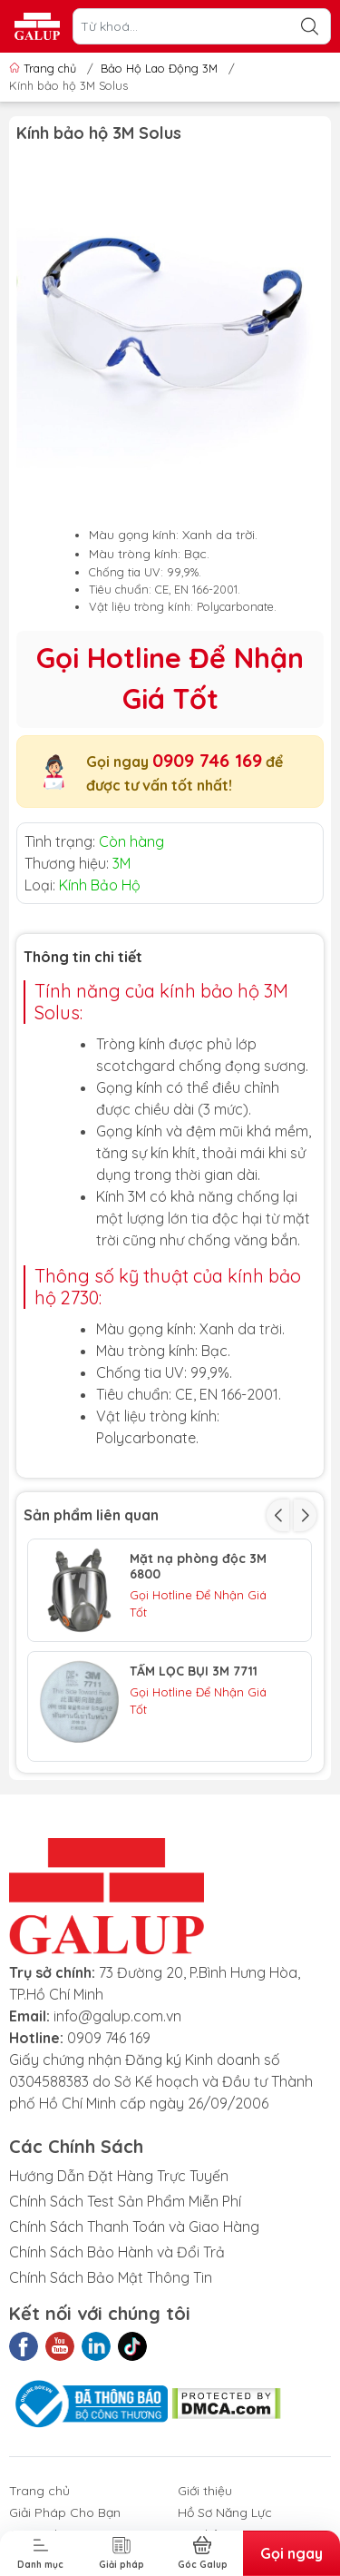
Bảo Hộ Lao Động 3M (159, 68)
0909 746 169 (207, 760)
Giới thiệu (205, 2491)
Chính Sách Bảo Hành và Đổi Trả (117, 2252)
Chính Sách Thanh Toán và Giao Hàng (134, 2226)
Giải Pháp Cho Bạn (65, 2512)
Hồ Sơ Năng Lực (225, 2512)
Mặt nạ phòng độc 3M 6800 (198, 1566)
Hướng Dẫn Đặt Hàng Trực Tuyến (118, 2176)
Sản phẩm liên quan (91, 1515)
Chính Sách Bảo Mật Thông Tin (110, 2277)
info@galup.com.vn (117, 2016)
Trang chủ (44, 68)
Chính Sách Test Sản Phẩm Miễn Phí (125, 2201)
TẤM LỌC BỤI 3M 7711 (193, 1671)
